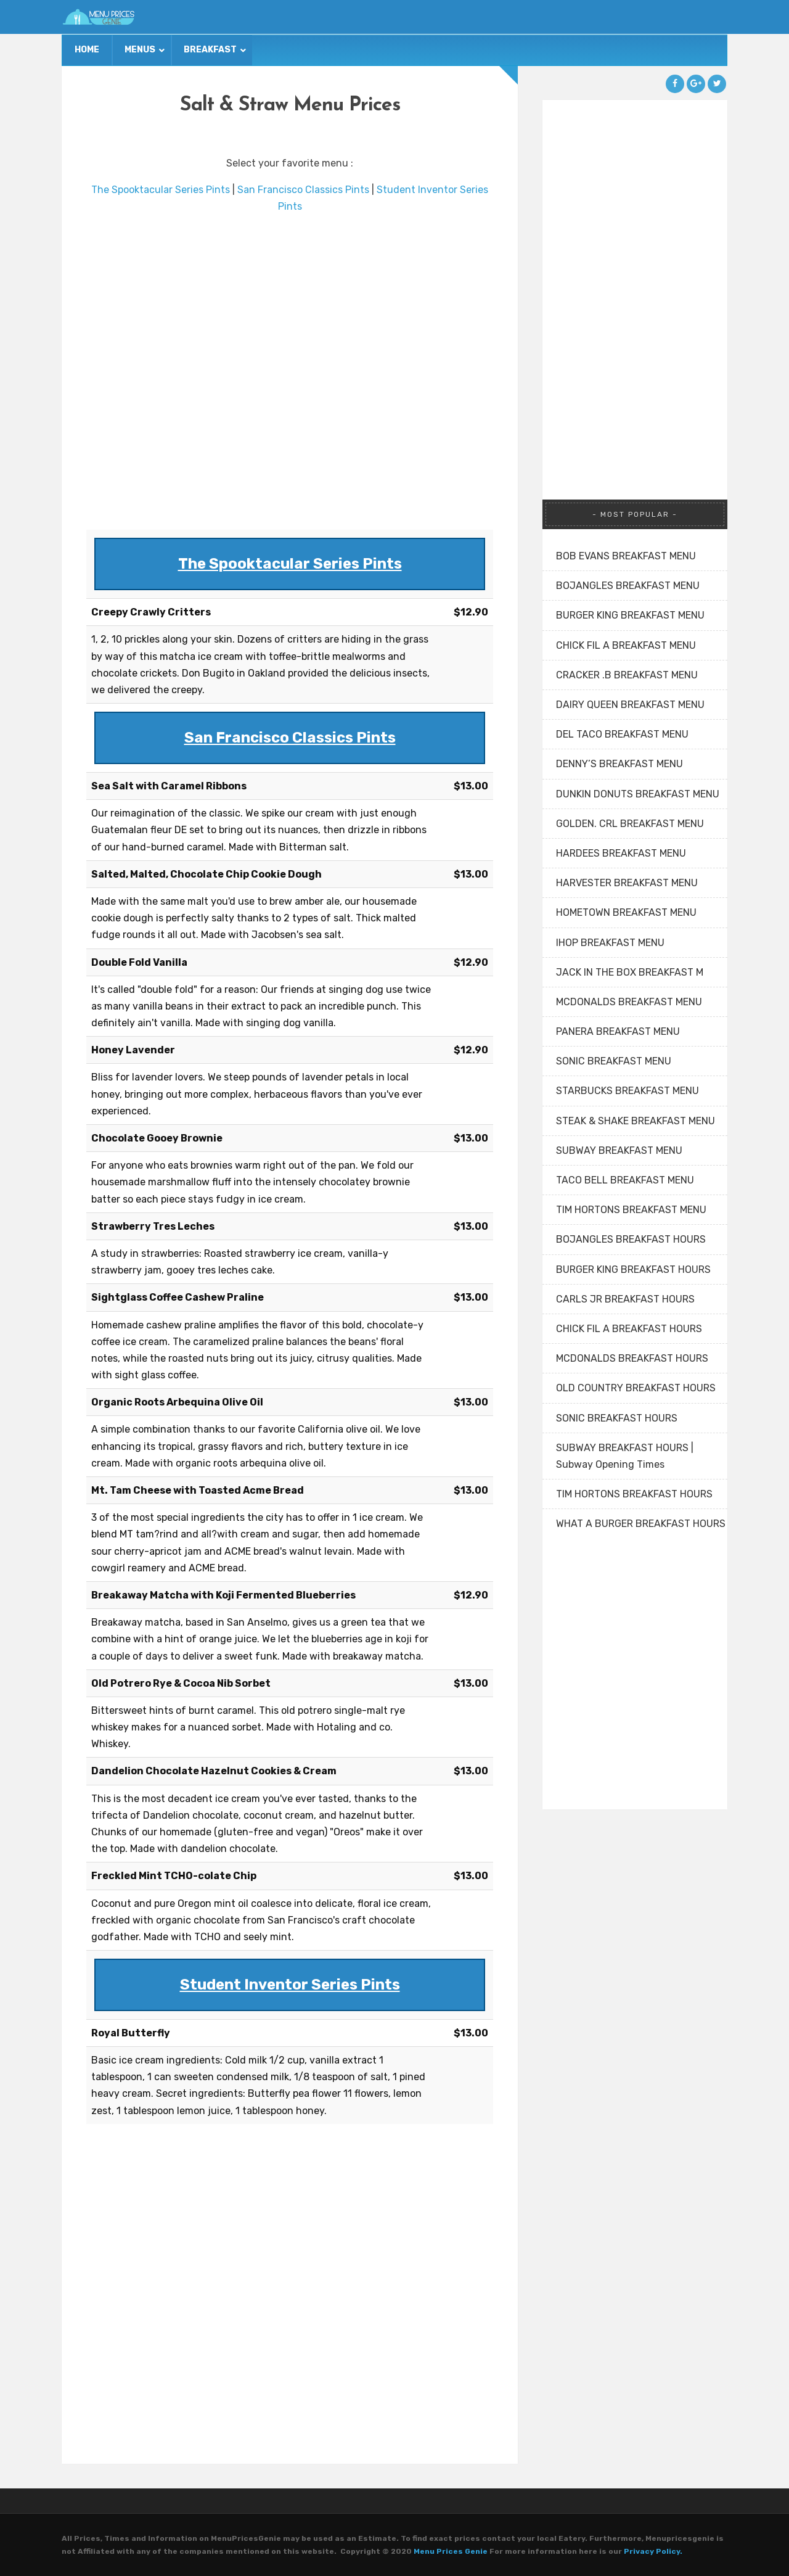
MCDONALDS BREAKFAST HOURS (632, 1358)
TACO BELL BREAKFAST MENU (625, 1180)
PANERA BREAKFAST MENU (618, 1031)
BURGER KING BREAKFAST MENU (630, 615)
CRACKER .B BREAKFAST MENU (627, 675)
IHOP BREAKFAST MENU (610, 943)
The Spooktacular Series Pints (160, 189)
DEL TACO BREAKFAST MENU (622, 734)
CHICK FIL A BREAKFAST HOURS (629, 1329)
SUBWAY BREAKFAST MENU (619, 1150)
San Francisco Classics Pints (303, 189)
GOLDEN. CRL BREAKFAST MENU (630, 823)
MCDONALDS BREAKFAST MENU (629, 1002)
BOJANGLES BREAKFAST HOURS (631, 1239)
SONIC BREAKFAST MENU (613, 1061)
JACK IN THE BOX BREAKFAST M (629, 972)
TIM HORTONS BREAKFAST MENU (631, 1210)
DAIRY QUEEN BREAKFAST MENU (630, 704)
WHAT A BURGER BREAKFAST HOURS (641, 1523)
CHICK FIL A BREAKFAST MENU (626, 645)
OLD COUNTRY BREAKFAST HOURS (636, 1388)
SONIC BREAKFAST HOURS (616, 1418)
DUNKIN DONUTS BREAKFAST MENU (637, 794)
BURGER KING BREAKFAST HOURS (633, 1269)
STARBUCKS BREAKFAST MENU (627, 1091)
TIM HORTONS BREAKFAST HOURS (634, 1494)
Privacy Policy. (653, 2551)
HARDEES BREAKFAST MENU (621, 853)
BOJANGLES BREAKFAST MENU (628, 585)
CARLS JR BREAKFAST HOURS (625, 1299)
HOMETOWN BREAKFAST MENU (626, 912)
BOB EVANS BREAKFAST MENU (626, 556)
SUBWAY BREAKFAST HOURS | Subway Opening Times (624, 1456)
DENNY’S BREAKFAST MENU (619, 764)
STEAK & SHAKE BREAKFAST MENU (635, 1121)
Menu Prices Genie (451, 2551)
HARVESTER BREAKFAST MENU (627, 883)
